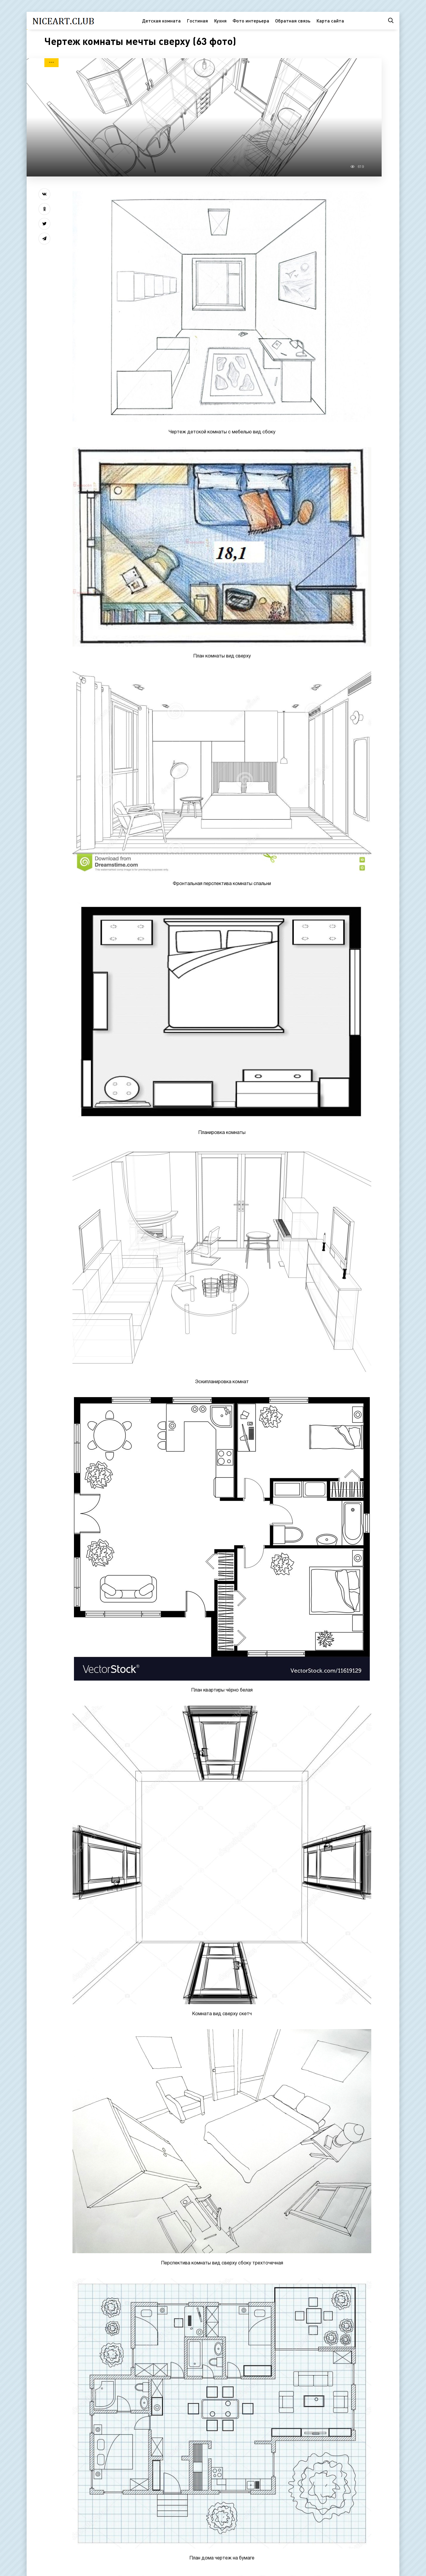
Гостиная (197, 20)
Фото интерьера (251, 20)
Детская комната (161, 20)
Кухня (220, 20)
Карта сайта (330, 20)
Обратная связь (292, 20)
